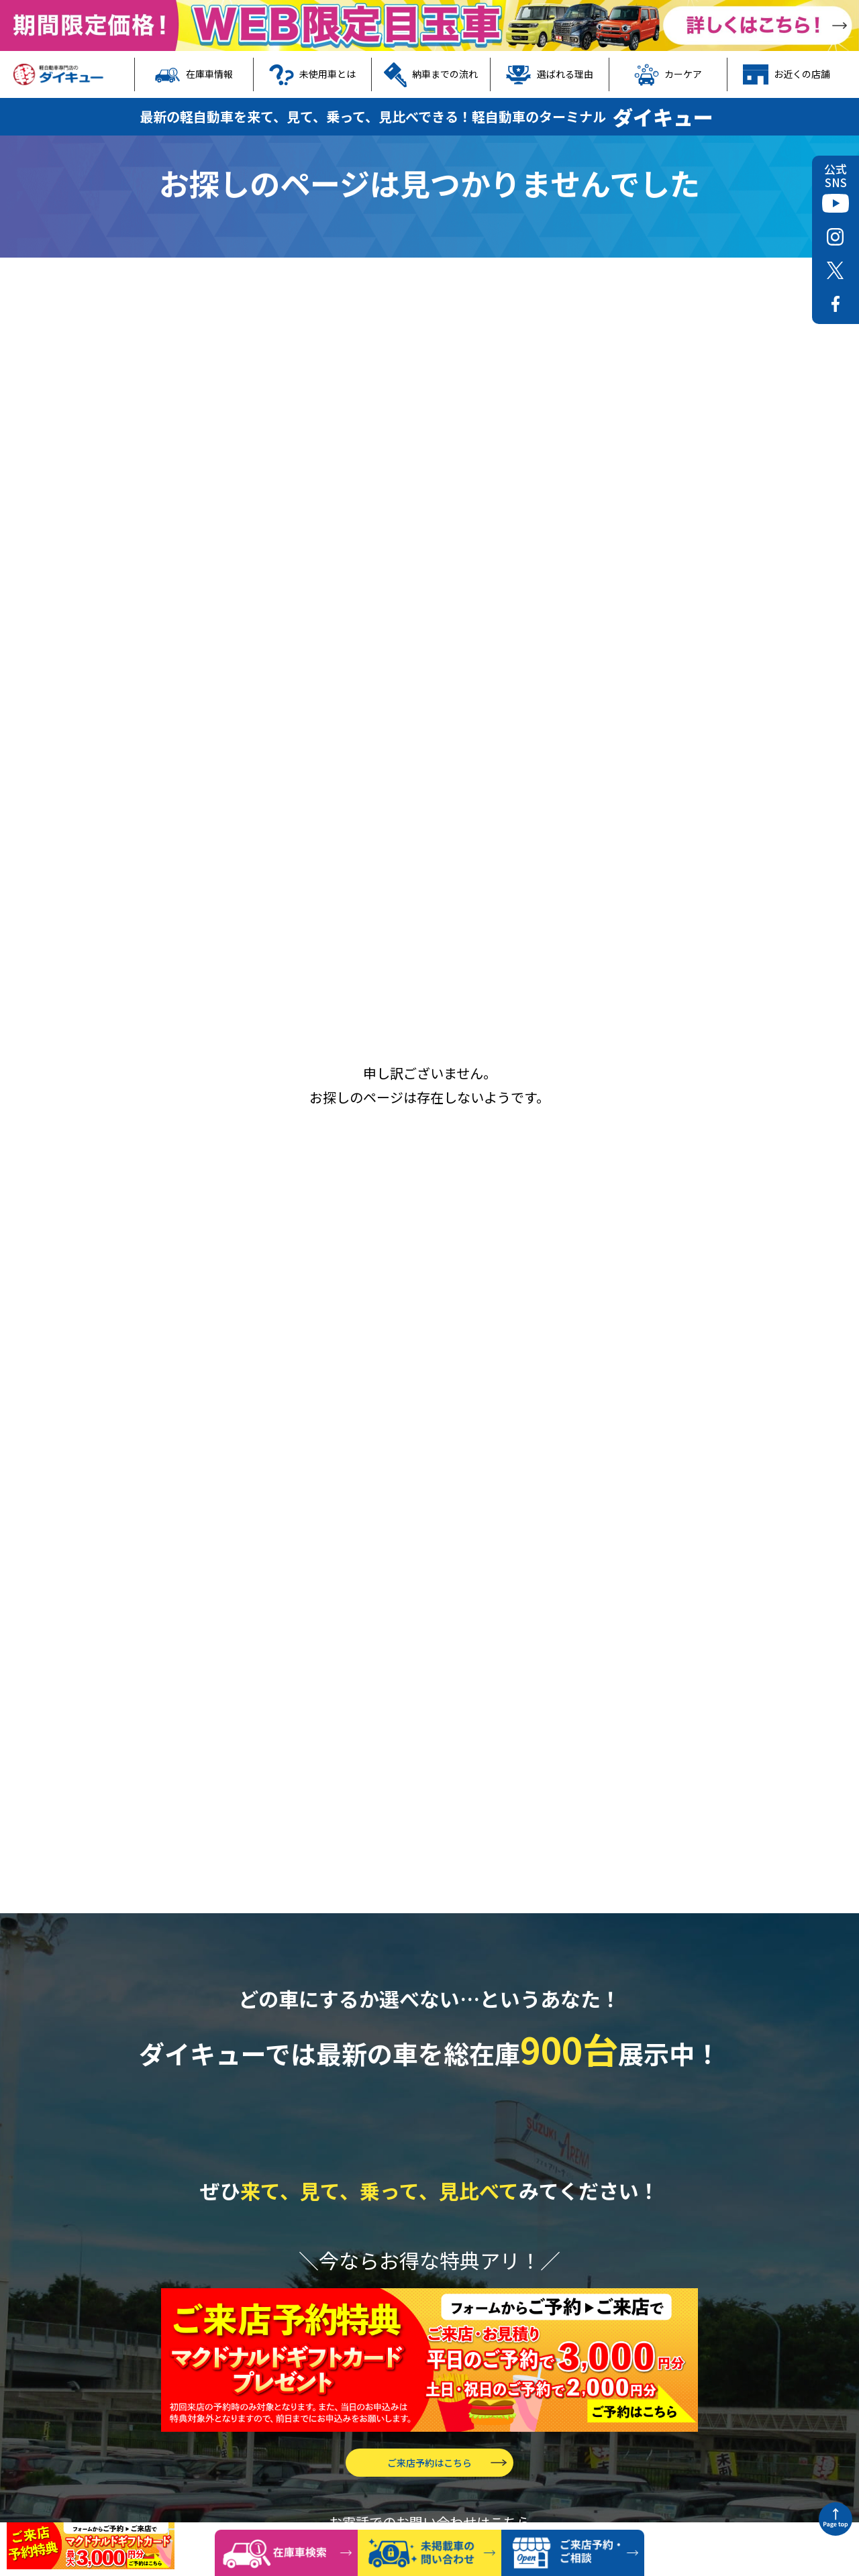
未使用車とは (312, 74)
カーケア (668, 74)
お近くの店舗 (786, 74)
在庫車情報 (194, 74)
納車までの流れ (431, 74)
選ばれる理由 (549, 74)
